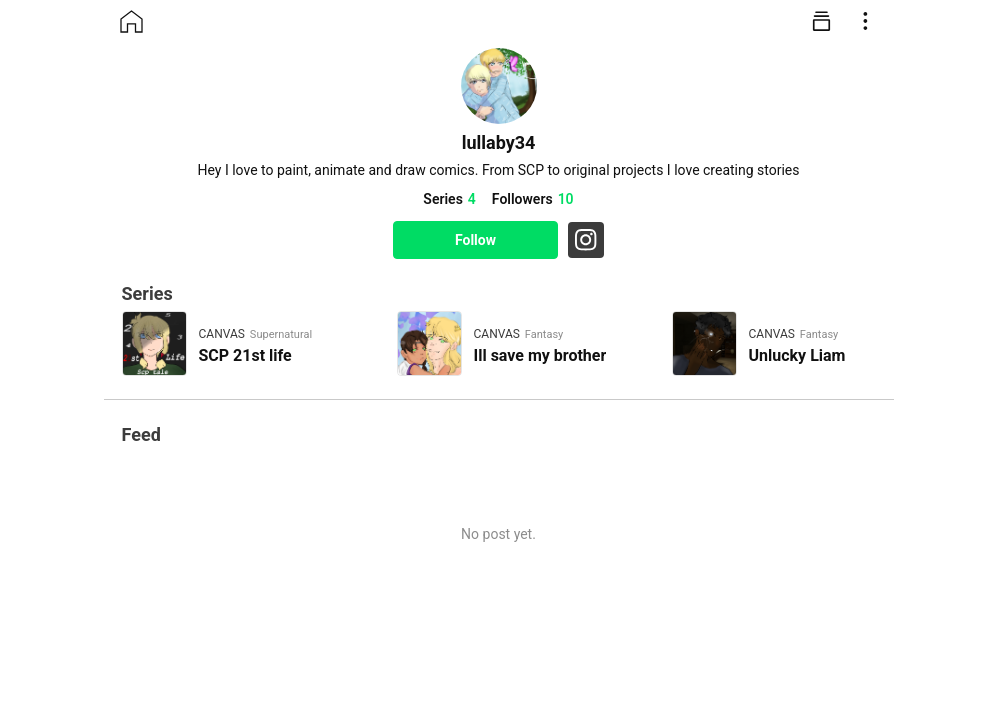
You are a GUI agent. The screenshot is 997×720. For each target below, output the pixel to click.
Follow (475, 240)
